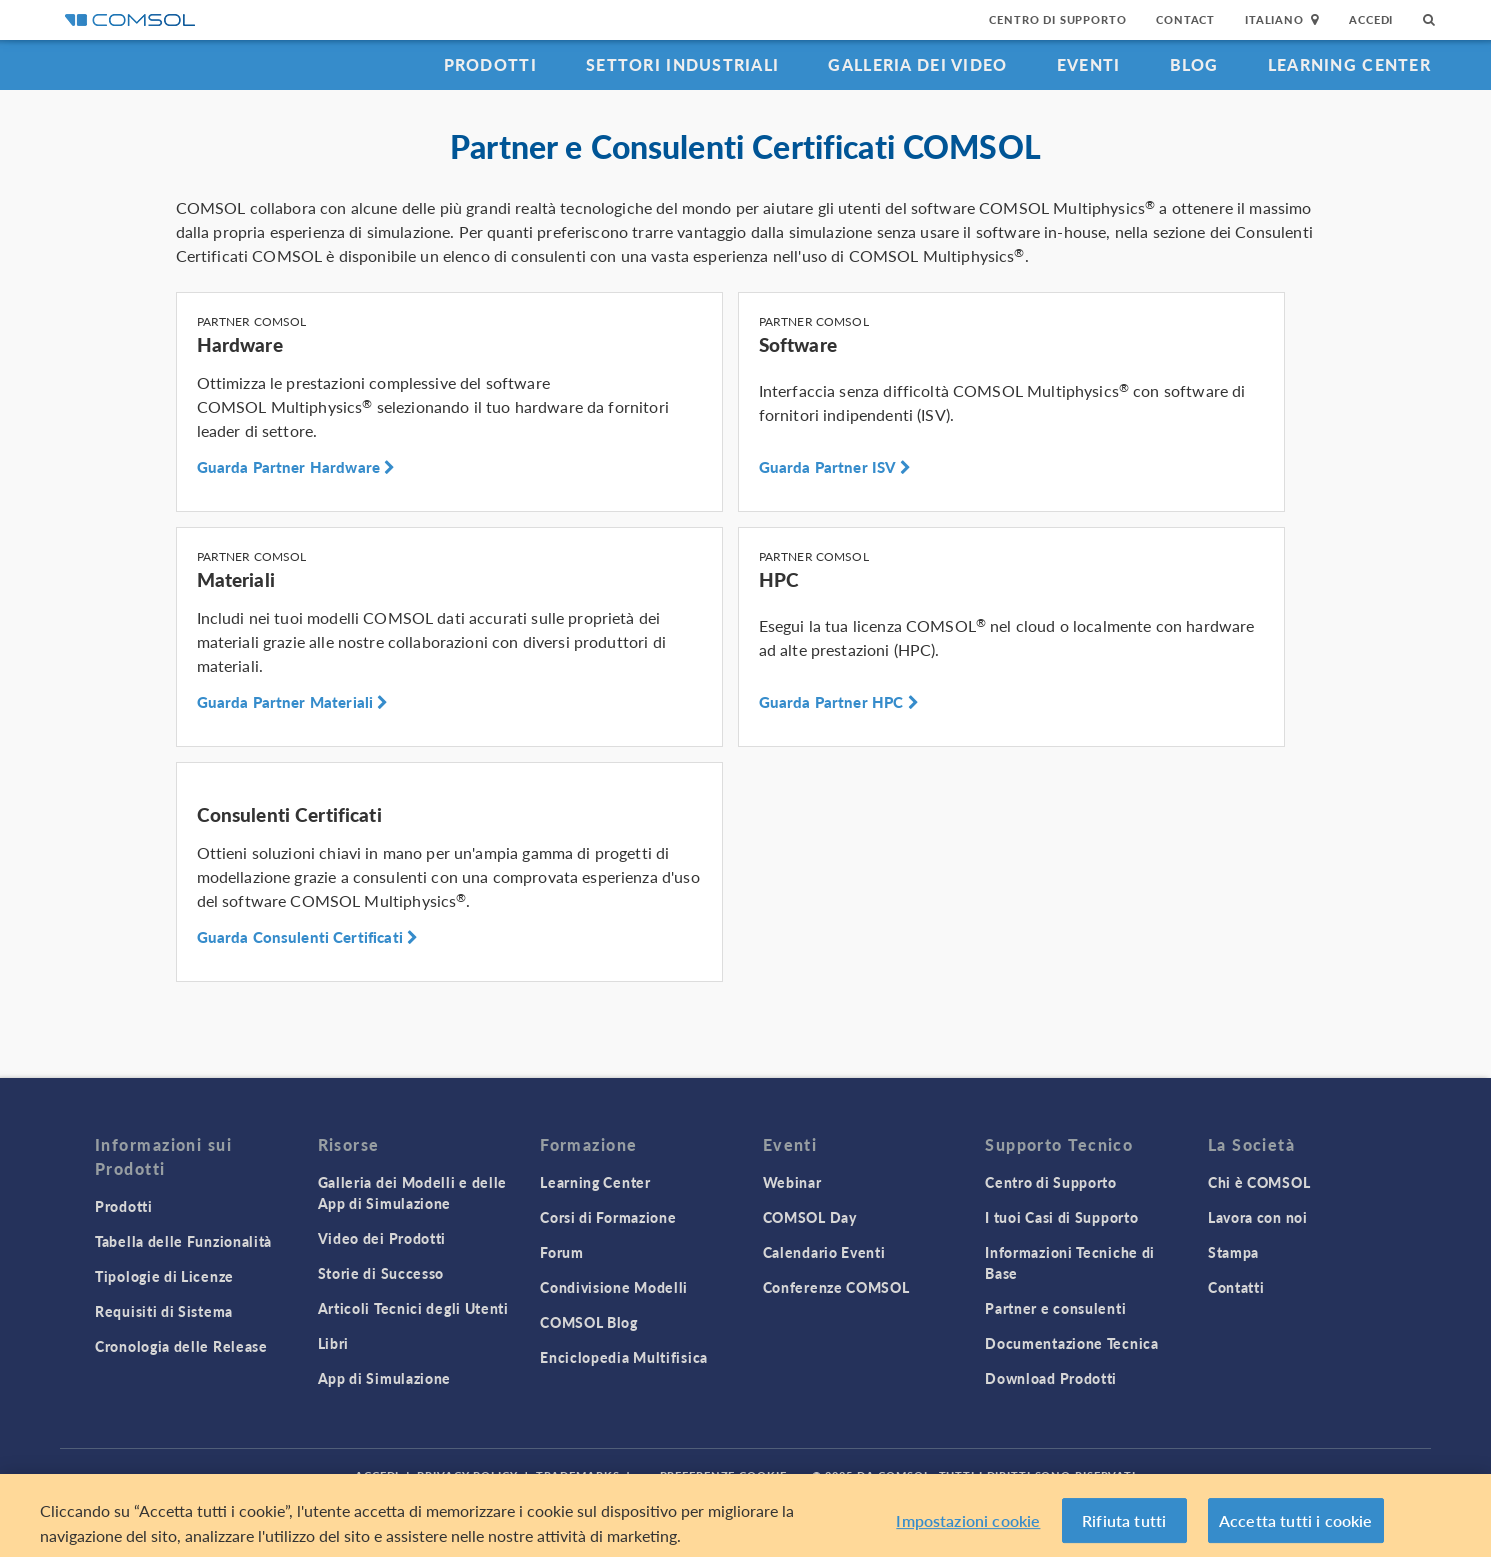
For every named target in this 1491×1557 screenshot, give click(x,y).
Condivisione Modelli (614, 1287)
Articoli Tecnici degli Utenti (413, 1308)
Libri (334, 1343)
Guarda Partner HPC (839, 702)
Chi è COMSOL (1259, 1182)
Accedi (1371, 19)
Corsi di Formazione (608, 1217)
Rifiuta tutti (1124, 1525)
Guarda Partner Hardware (296, 467)
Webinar (792, 1182)
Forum (562, 1252)
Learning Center (1349, 64)
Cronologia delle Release (181, 1346)
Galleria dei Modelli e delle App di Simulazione (413, 1192)
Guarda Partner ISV (835, 467)
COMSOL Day (810, 1217)
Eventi (1089, 64)
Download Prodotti (1051, 1378)
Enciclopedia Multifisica (624, 1357)
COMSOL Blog (589, 1322)
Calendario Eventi (824, 1252)
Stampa (1233, 1252)
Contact (1185, 19)
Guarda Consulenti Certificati (308, 937)
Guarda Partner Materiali (293, 702)
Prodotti (490, 64)
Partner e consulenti (1055, 1308)
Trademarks (578, 1475)
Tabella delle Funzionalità (183, 1241)
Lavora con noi (1258, 1217)
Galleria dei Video (917, 64)
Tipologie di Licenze (164, 1276)
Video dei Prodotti (382, 1238)
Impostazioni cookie (968, 1525)
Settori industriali (682, 64)
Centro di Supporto (1057, 19)
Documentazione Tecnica (1071, 1343)
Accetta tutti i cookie (1296, 1525)
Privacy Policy (467, 1475)
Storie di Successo (381, 1273)
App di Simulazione (385, 1378)
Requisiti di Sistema (164, 1311)
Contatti (1236, 1287)
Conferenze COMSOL (836, 1287)
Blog (1194, 64)
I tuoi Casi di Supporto (1061, 1217)
